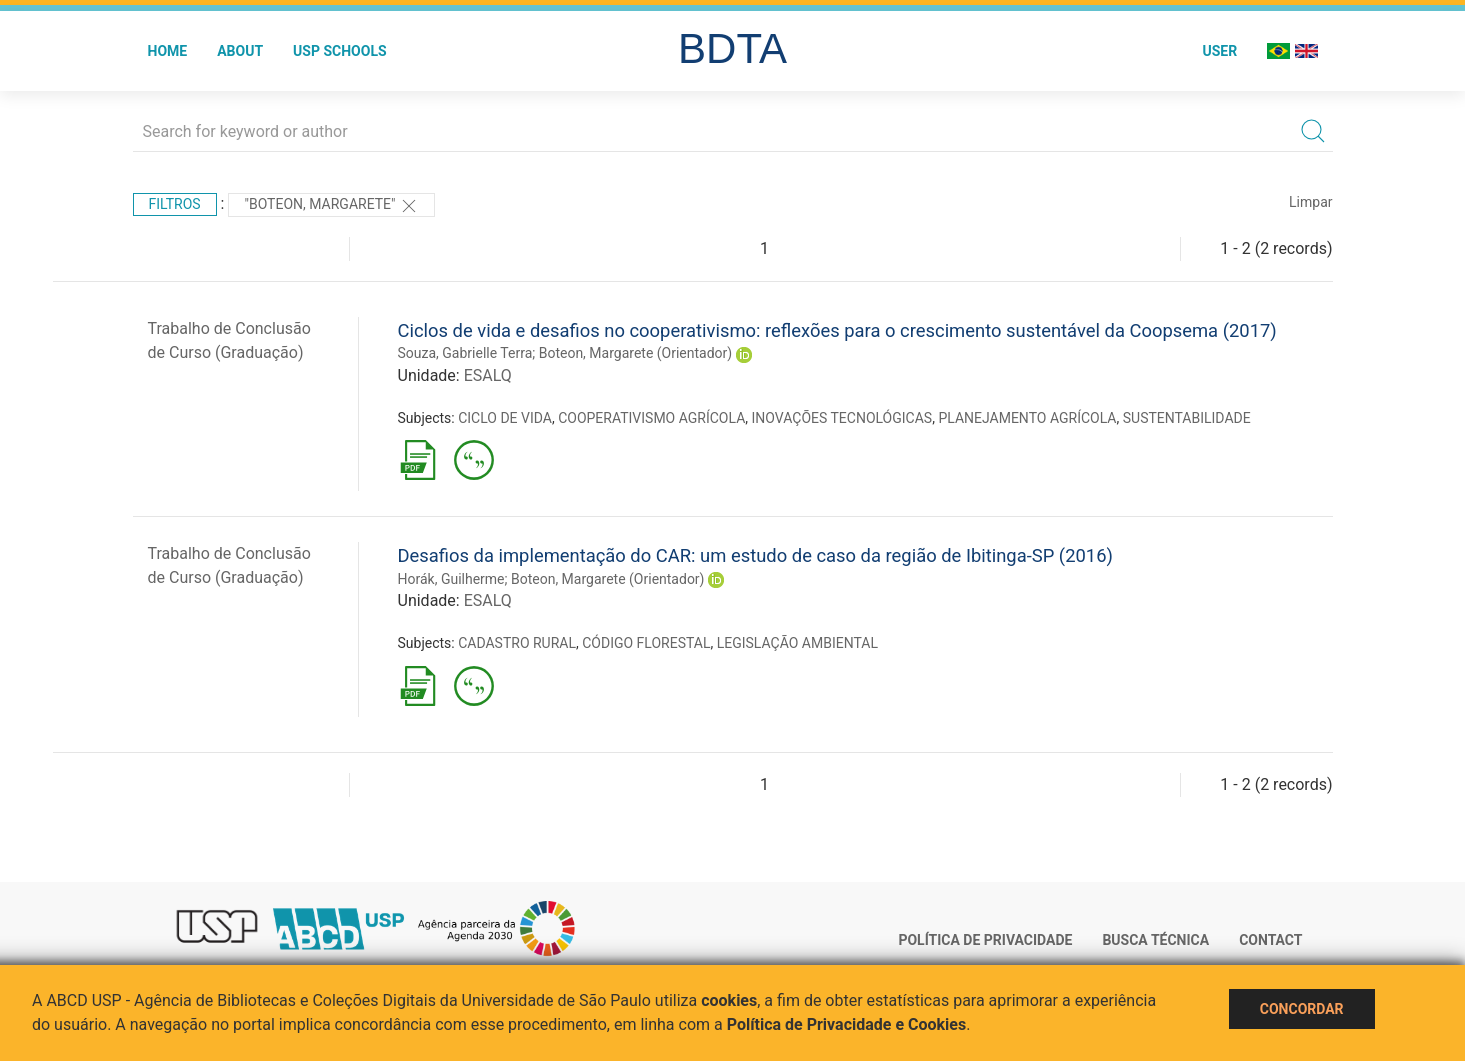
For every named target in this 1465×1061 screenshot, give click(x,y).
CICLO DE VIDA (505, 418)
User (1219, 51)
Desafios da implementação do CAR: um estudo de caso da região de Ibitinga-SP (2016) (755, 555)
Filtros (175, 204)
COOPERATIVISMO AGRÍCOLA (651, 418)
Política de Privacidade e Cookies (847, 1024)
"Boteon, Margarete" (331, 206)
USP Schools (340, 51)
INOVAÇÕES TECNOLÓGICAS (842, 418)
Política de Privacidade (985, 940)
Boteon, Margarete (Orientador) (636, 353)
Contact (1270, 940)
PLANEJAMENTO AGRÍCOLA (1027, 418)
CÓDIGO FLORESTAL (646, 643)
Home (168, 51)
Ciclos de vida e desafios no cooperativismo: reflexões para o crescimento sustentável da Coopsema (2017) (837, 330)
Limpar (1310, 202)
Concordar (1302, 1009)
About (240, 51)
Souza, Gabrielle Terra (465, 353)
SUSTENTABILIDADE (1187, 418)
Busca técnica (1155, 940)
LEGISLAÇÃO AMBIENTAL (797, 643)
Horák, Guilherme (451, 579)
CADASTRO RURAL (517, 643)
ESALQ (488, 375)
